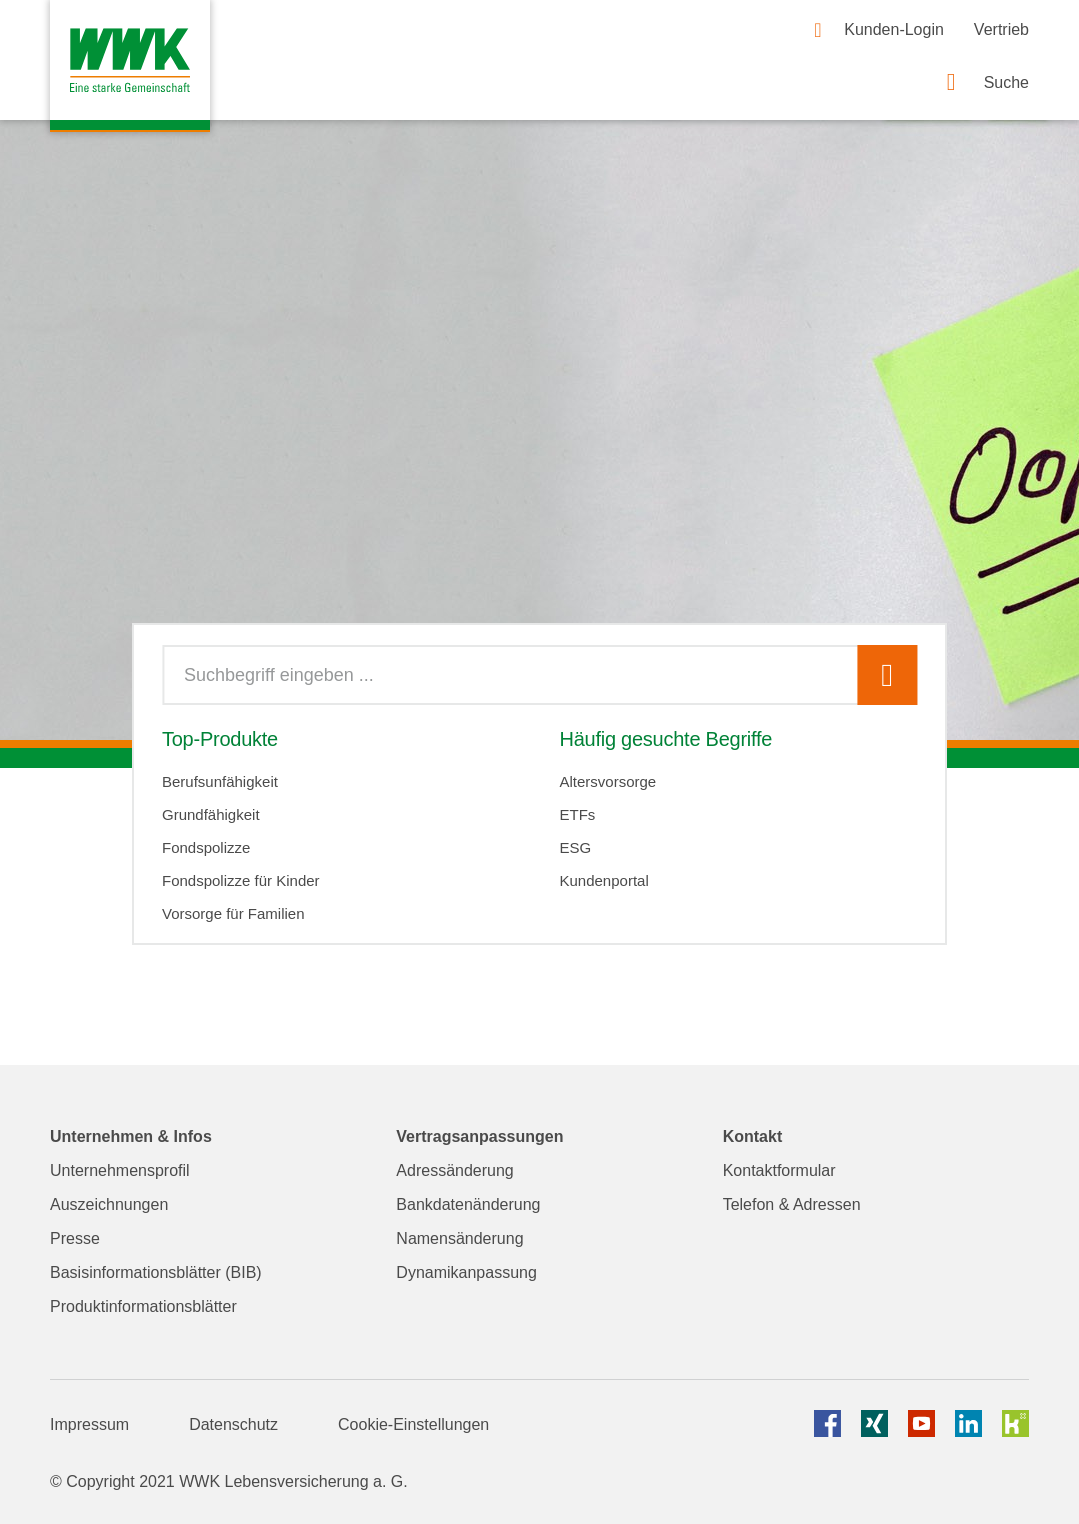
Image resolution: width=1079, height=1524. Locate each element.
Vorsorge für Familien (233, 913)
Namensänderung (459, 1238)
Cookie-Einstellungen (413, 1424)
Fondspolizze (206, 847)
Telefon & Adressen (792, 1204)
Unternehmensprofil (120, 1170)
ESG (575, 847)
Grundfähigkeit (211, 814)
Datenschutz (233, 1424)
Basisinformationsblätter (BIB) (156, 1272)
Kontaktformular (779, 1170)
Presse (75, 1238)
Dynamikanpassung (466, 1272)
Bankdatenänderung (468, 1204)
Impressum (89, 1424)
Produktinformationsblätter (143, 1306)
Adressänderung (454, 1170)
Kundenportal (603, 880)
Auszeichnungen (109, 1204)
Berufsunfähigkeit (220, 781)
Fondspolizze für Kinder (241, 880)
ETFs (577, 814)
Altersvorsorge (607, 781)
